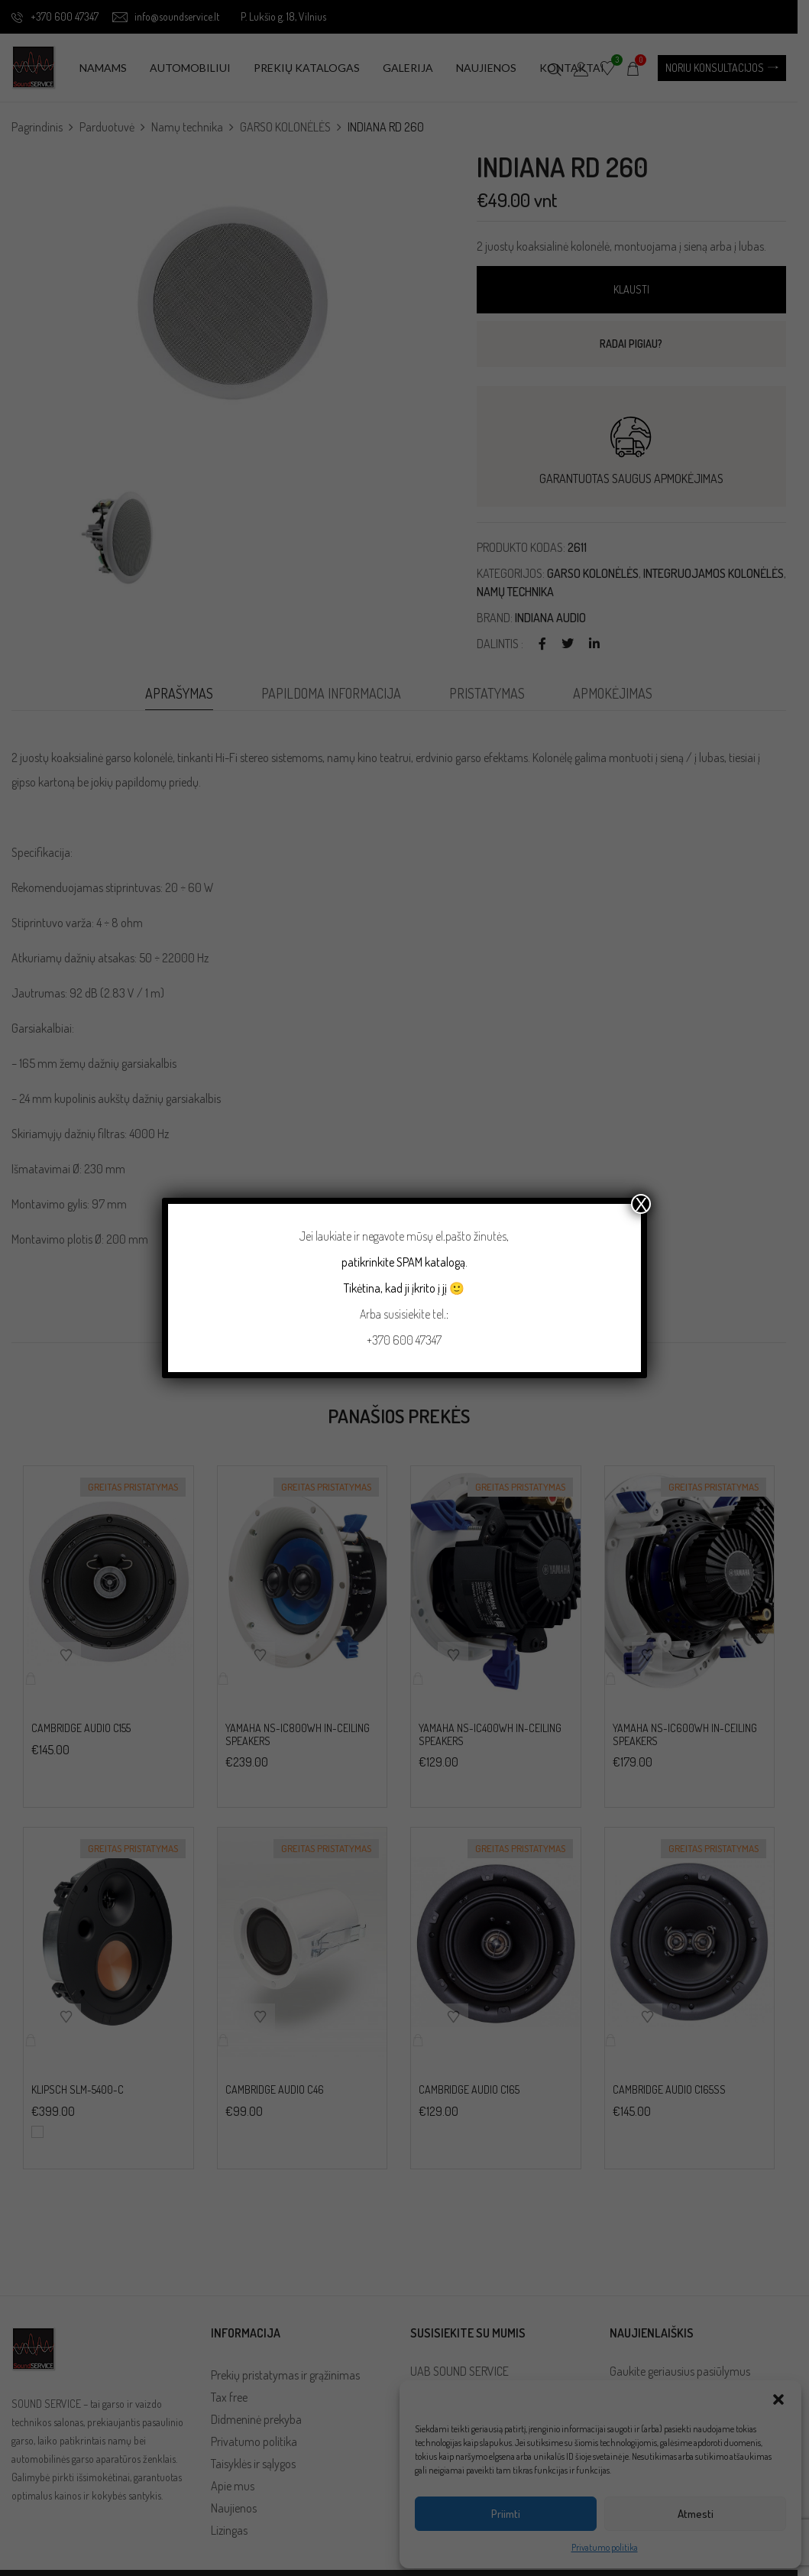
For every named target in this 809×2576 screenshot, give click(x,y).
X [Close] (641, 1204)
